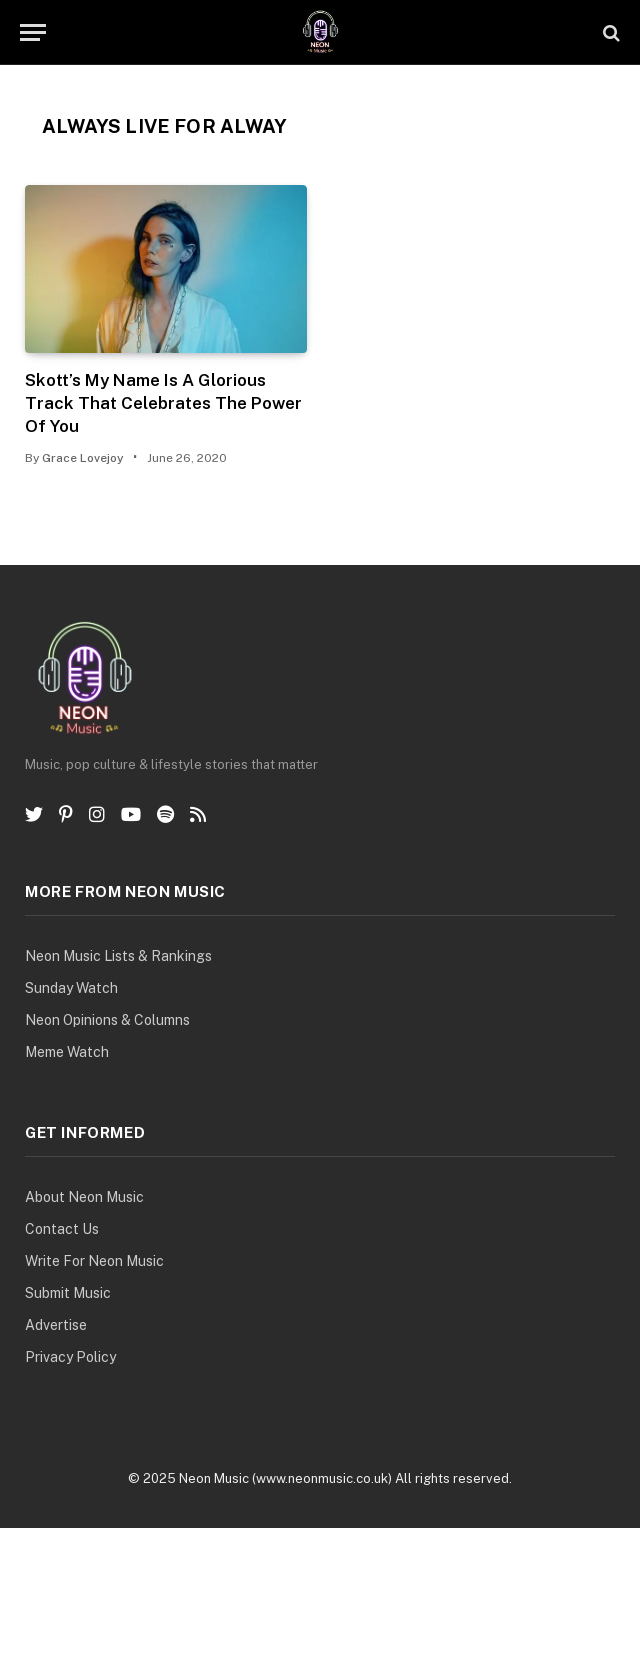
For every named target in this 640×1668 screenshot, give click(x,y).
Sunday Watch (71, 988)
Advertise (56, 1325)
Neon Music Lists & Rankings (118, 956)
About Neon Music (84, 1197)
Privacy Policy (70, 1357)
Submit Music (68, 1293)
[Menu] (33, 32)
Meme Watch (67, 1052)
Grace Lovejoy (83, 458)
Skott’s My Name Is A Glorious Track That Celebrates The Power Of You (163, 403)
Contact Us (62, 1229)
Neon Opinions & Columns (107, 1020)
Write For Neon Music (94, 1261)
